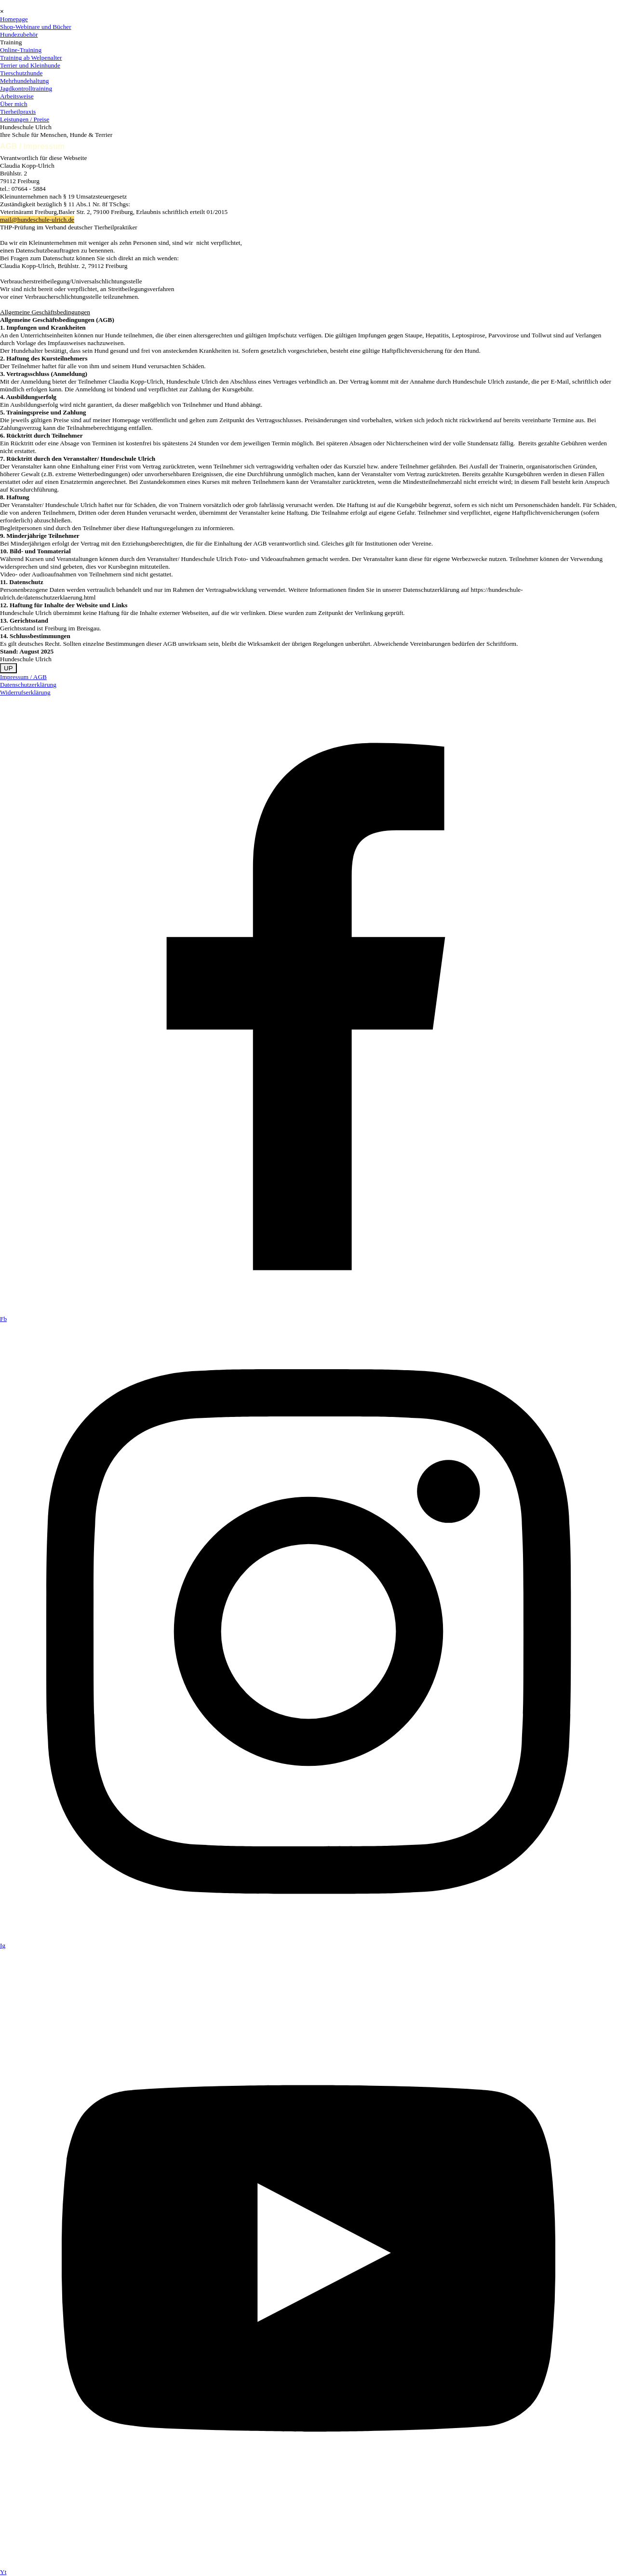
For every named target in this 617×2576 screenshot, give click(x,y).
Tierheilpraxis (18, 111)
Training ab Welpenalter (31, 57)
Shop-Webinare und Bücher (35, 26)
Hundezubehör (19, 34)
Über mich (13, 103)
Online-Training (20, 49)
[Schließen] (2, 11)
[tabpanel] (308, 408)
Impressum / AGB (23, 677)
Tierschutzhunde (21, 73)
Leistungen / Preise (24, 119)
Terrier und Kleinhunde (30, 65)
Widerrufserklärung (25, 692)
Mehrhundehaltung (24, 80)
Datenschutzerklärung (28, 684)
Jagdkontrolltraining (26, 88)
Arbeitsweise (17, 96)
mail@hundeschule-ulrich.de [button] (37, 219)
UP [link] (8, 668)
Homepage (14, 19)
